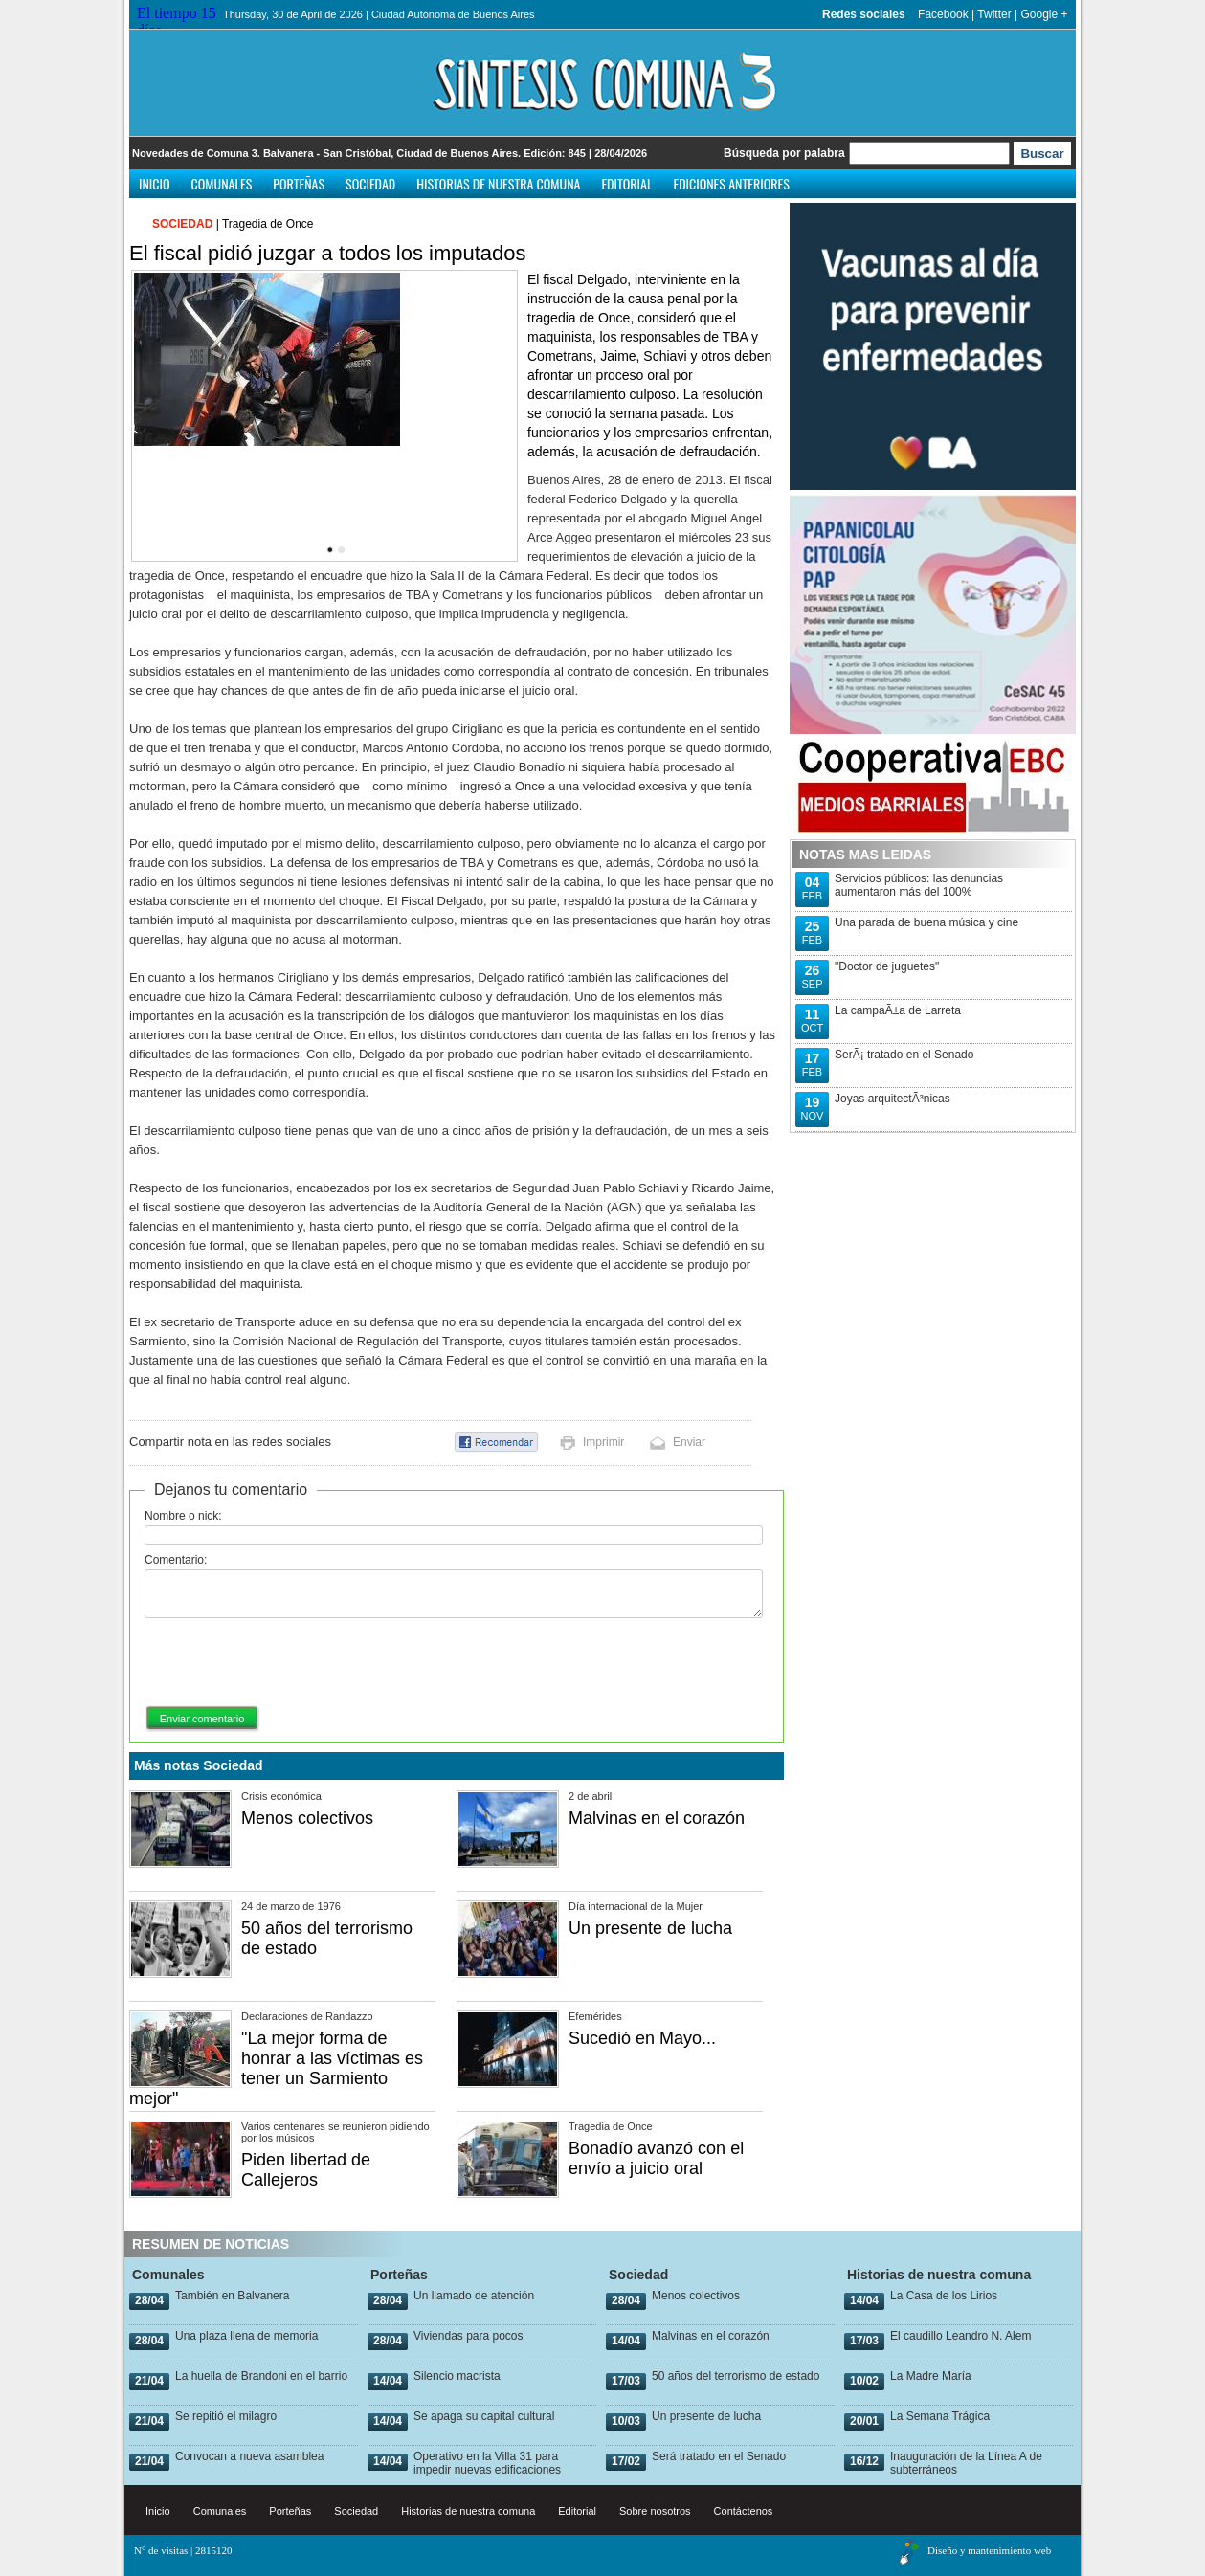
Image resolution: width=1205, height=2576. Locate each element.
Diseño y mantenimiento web (989, 2550)
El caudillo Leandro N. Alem (960, 2336)
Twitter (994, 14)
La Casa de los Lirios (943, 2295)
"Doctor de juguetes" (887, 966)
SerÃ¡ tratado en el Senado (904, 1054)
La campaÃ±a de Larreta (898, 1010)
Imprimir (603, 1442)
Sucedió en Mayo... (642, 2038)
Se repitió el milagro (226, 2416)
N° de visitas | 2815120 (183, 2550)
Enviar (689, 1442)
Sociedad (370, 183)
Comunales (222, 183)
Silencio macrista (457, 2376)
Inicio (154, 183)
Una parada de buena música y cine (926, 922)
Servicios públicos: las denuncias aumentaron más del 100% (919, 885)
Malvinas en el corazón (657, 1818)
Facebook (943, 14)
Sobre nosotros (655, 2511)
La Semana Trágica (940, 2416)
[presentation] (290, 1663)
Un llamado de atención (473, 2295)
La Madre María (930, 2376)
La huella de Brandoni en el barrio (261, 2376)
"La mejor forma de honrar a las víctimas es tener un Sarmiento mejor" (276, 2068)
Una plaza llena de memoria (246, 2336)
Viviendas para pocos (468, 2336)
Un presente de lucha (650, 1928)
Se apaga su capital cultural (483, 2416)
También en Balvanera (232, 2295)
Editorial (626, 183)
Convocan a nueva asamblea (249, 2456)
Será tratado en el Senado (719, 2456)
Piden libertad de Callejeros (305, 2169)
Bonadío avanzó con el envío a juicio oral (656, 2158)
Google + (1043, 14)
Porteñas (298, 183)
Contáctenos (743, 2511)
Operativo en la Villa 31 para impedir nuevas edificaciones (487, 2463)
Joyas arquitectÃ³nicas (892, 1098)
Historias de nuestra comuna (498, 183)
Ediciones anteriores (731, 183)
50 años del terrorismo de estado (735, 2376)
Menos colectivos (307, 1818)
